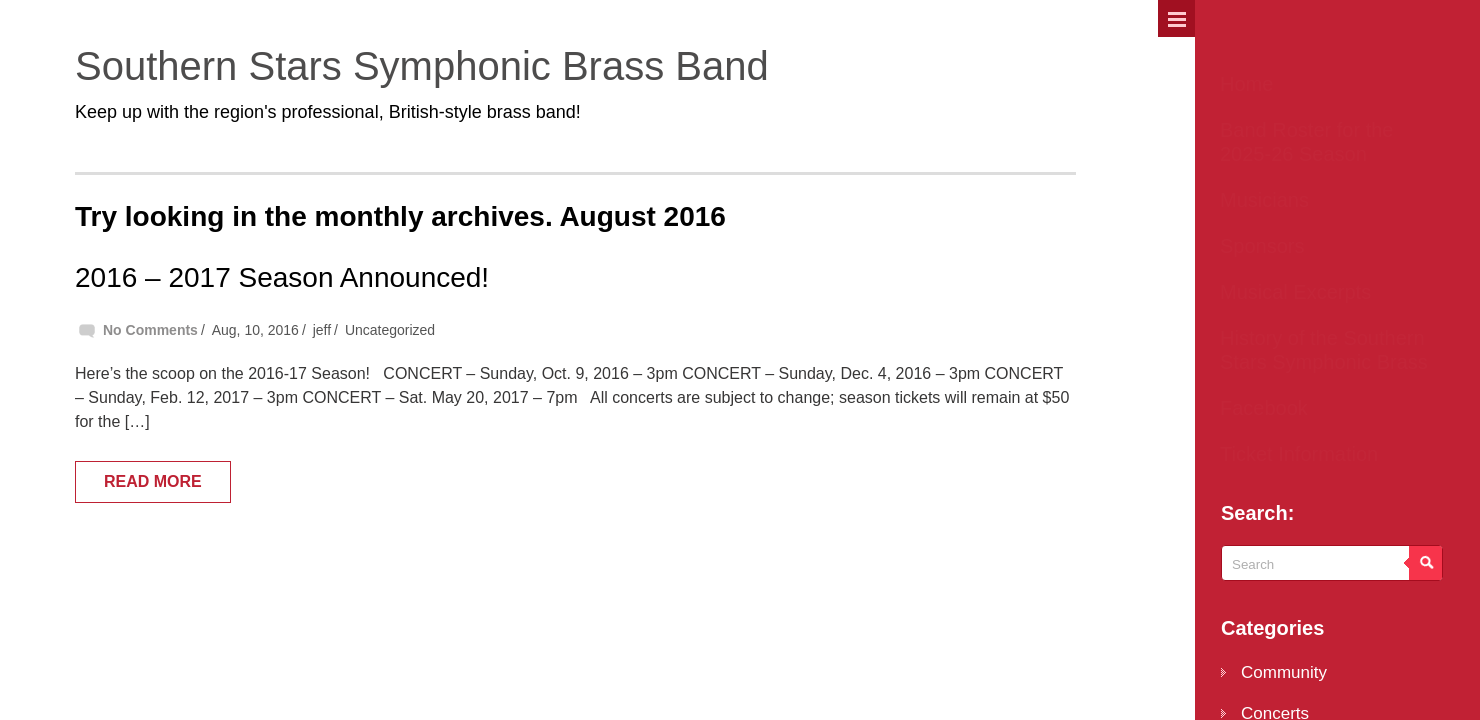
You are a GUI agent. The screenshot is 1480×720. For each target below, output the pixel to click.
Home (1246, 84)
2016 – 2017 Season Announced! (282, 277)
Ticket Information (1299, 454)
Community (1284, 672)
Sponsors (1262, 246)
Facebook (1264, 408)
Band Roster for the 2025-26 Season (1306, 142)
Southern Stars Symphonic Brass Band (422, 66)
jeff (322, 330)
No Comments (150, 330)
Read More (153, 481)
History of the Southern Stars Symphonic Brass (1324, 350)
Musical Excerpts (1295, 292)
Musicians (1264, 200)
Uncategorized (390, 330)
